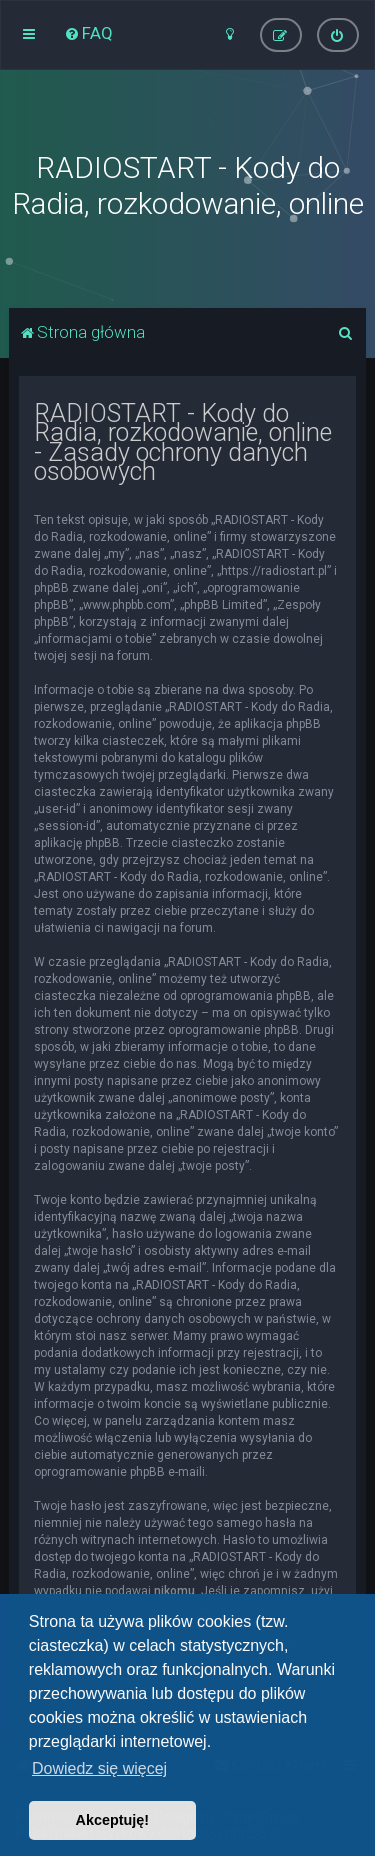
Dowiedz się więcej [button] (99, 1768)
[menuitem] (88, 33)
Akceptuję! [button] (113, 1820)
